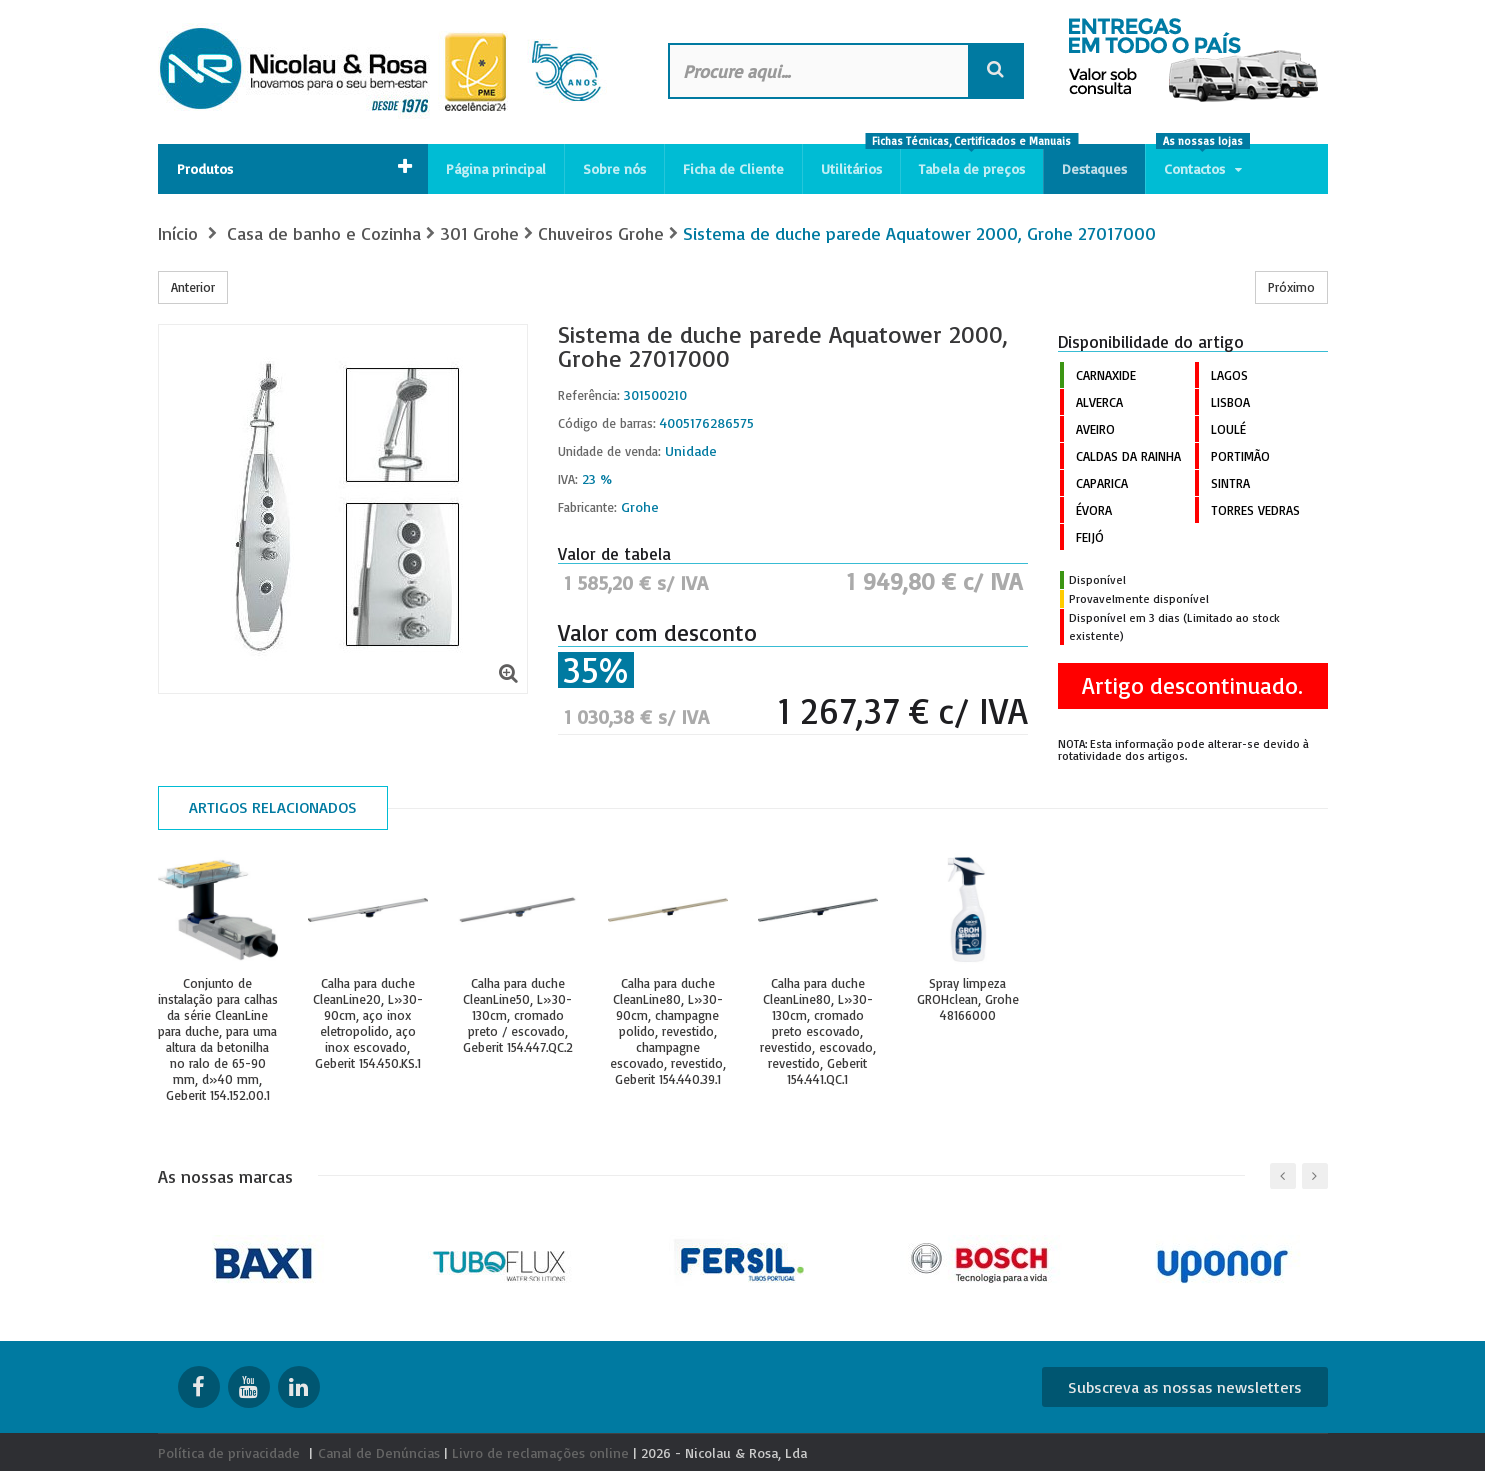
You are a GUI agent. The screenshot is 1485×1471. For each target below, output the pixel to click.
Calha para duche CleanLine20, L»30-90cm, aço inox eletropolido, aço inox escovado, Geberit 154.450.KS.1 (368, 1023)
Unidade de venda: (609, 451)
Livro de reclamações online (540, 1452)
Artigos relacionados (273, 807)
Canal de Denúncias (379, 1452)
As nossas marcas (225, 1176)
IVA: (568, 479)
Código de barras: (607, 423)
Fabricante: (587, 507)
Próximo (1291, 287)
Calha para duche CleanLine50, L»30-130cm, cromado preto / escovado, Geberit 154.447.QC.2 (518, 1015)
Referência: (589, 395)
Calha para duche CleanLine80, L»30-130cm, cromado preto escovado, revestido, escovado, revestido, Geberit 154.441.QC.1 (818, 1031)
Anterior (193, 287)
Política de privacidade (229, 1452)
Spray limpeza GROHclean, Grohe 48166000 (968, 999)
